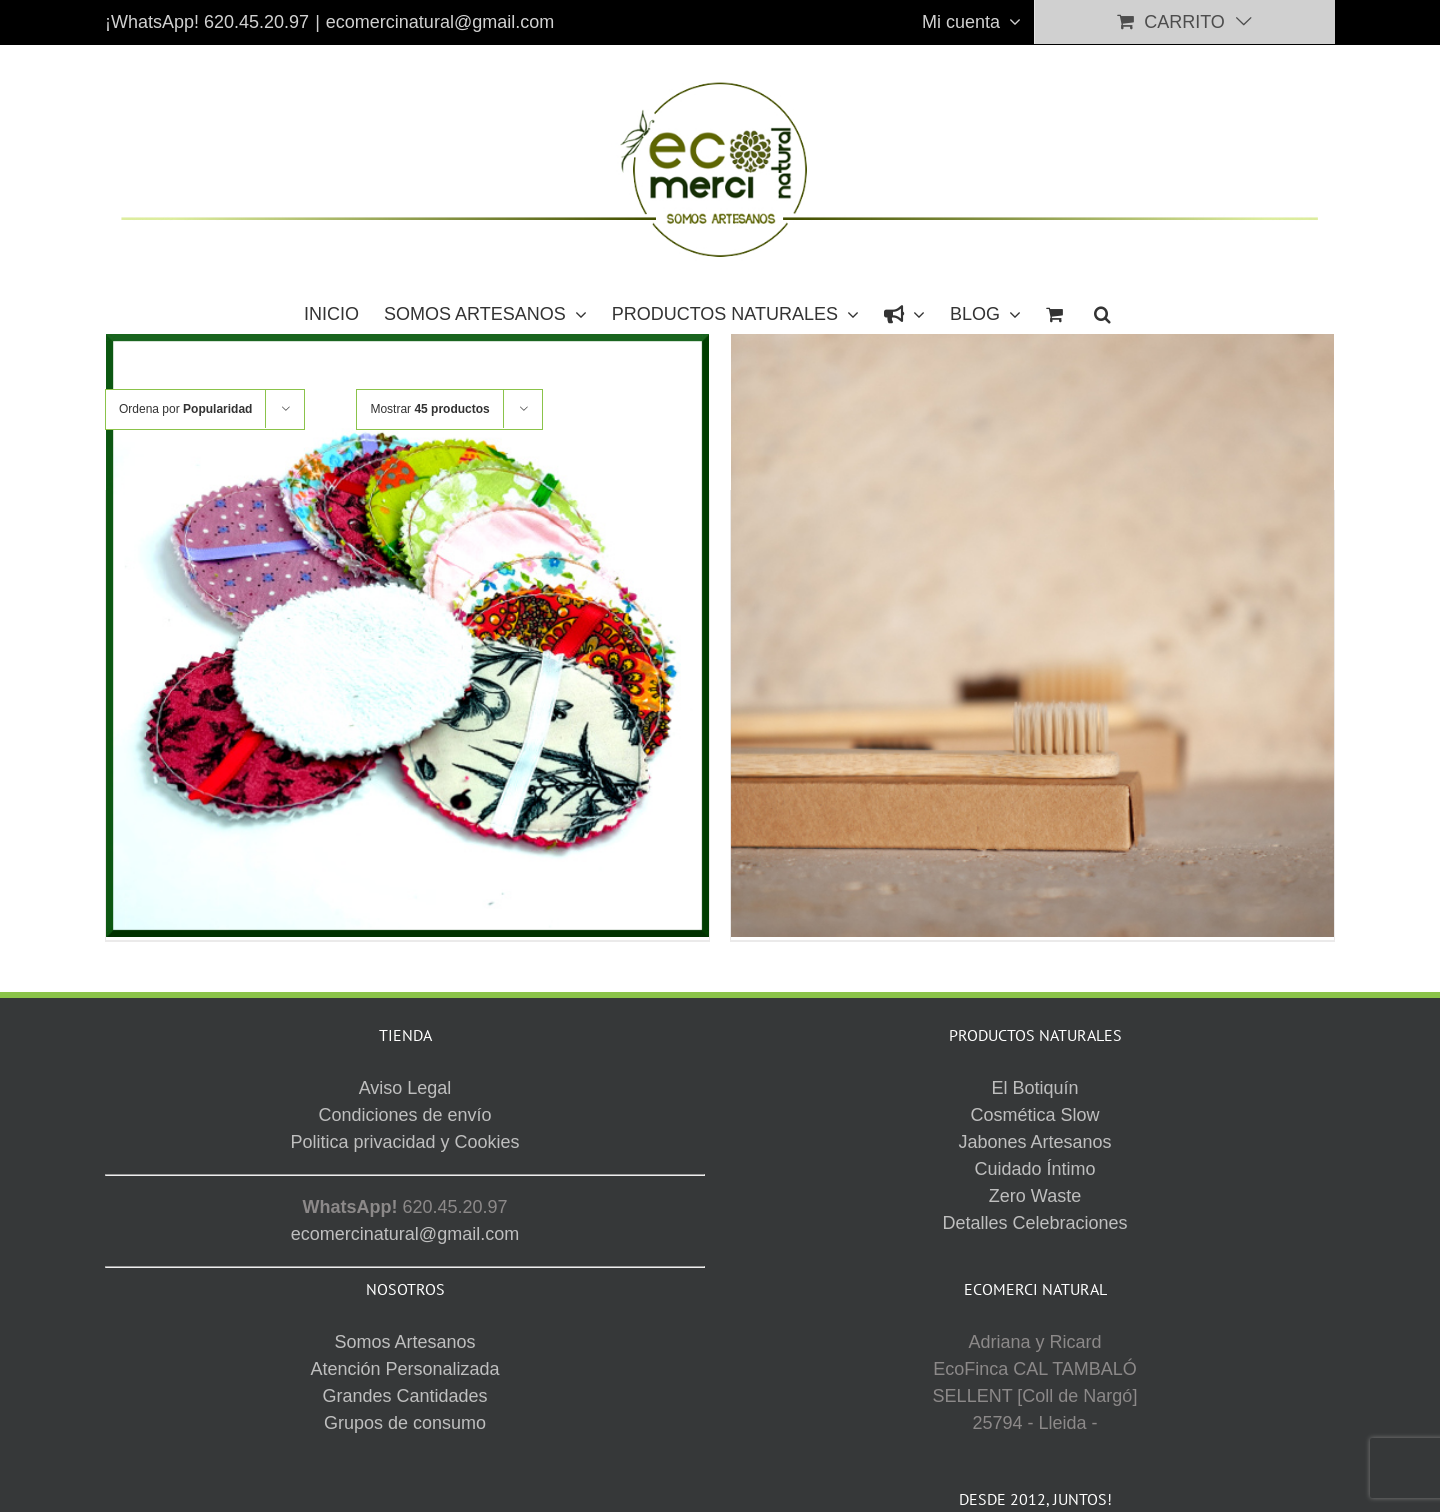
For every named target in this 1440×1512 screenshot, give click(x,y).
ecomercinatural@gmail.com (440, 22)
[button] (1102, 313)
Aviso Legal (864, 1413)
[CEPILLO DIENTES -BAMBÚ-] (1032, 636)
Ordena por (185, 409)
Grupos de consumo (405, 1184)
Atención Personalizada (404, 1130)
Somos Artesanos (404, 1103)
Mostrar (429, 409)
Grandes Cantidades (404, 1157)
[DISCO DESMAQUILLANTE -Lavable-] (407, 636)
